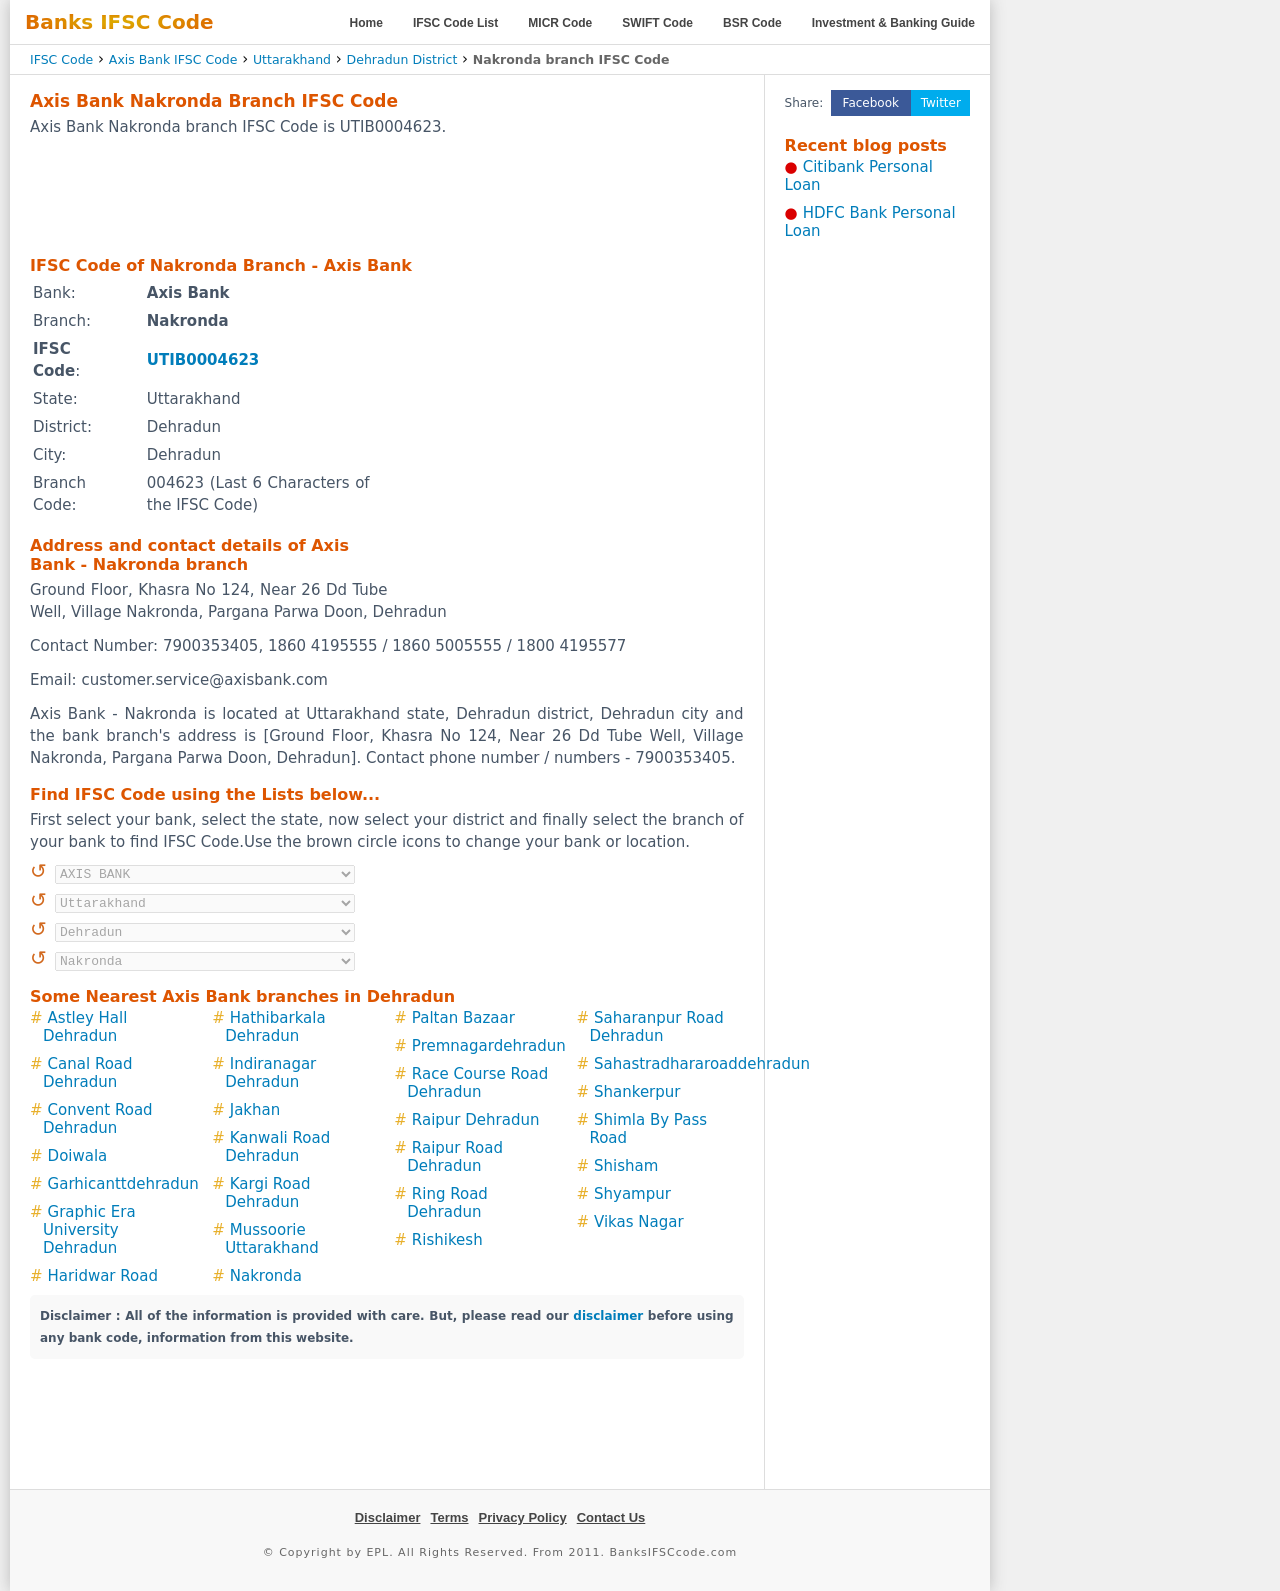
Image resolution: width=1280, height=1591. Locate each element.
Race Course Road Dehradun (477, 1083)
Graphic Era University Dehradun (89, 1230)
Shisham (626, 1166)
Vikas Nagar (639, 1222)
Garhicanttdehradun (123, 1184)
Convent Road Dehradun (98, 1119)
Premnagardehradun (489, 1046)
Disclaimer (388, 1517)
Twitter (941, 103)
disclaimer (608, 1316)
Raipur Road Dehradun (455, 1157)
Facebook (871, 103)
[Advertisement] (387, 195)
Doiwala (78, 1156)
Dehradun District (402, 59)
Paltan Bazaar (463, 1018)
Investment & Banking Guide (893, 23)
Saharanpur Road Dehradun (656, 1027)
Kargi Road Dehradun (267, 1193)
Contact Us (611, 1517)
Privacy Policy (523, 1517)
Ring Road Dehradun (447, 1203)
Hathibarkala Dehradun (275, 1027)
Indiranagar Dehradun (270, 1073)
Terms (449, 1517)
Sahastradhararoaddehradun (702, 1064)
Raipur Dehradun (476, 1120)
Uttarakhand (292, 59)
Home (366, 23)
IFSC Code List (455, 23)
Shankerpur (637, 1092)
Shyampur (632, 1194)
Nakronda (266, 1276)
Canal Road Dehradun (88, 1073)
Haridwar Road (103, 1276)
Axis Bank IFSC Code (173, 59)
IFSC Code (61, 59)
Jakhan (255, 1110)
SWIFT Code (657, 23)
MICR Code (560, 23)
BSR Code (752, 23)
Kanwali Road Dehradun (277, 1147)
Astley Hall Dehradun (85, 1027)
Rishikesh (447, 1240)
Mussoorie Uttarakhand (272, 1239)
